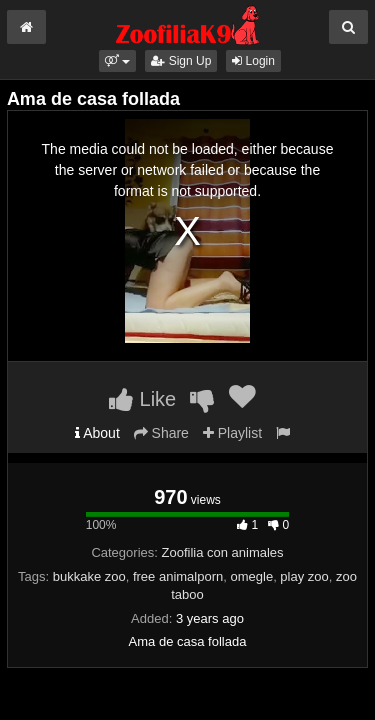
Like (142, 399)
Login (253, 61)
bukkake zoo (89, 576)
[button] (117, 61)
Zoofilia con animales (222, 552)
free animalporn (178, 576)
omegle (251, 576)
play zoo (304, 576)
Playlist (232, 433)
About (97, 433)
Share (161, 433)
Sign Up (181, 61)
